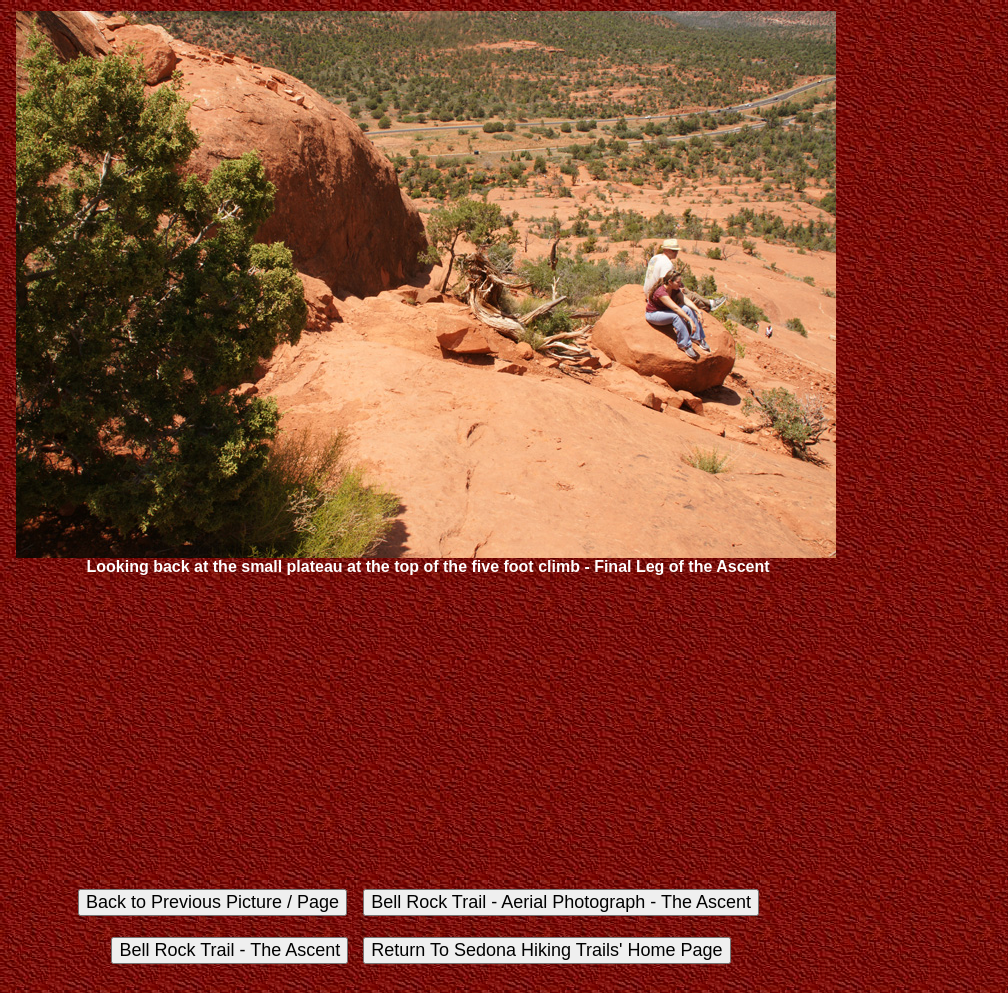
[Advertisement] (426, 731)
